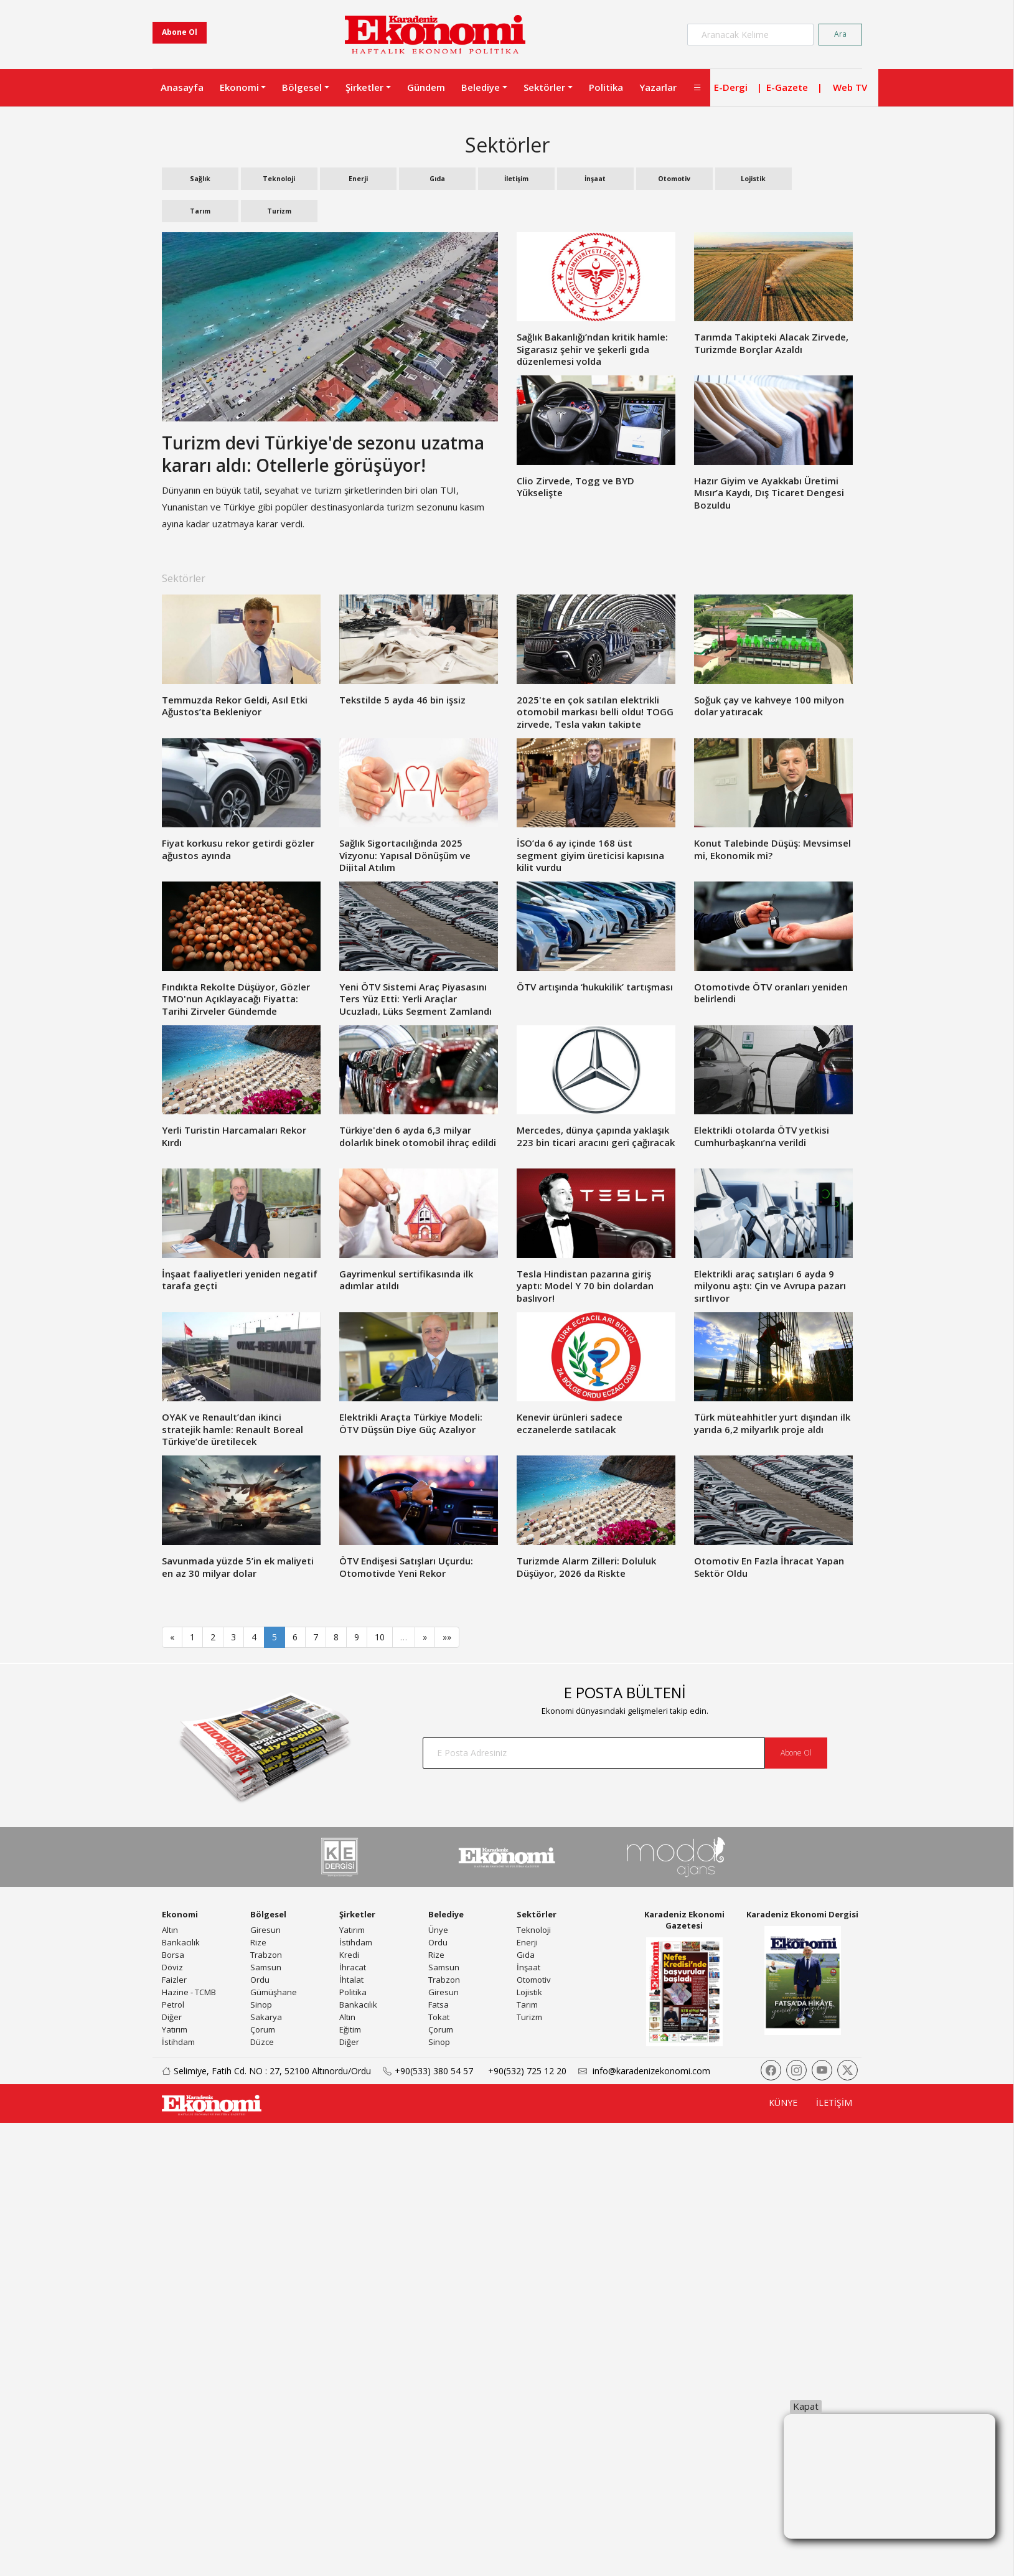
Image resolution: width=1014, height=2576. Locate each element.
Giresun (265, 1929)
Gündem (426, 87)
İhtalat (351, 1979)
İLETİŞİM (834, 2102)
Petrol (173, 2004)
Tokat (438, 2017)
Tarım (200, 211)
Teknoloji (279, 178)
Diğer (172, 2017)
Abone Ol (179, 32)
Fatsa (438, 2004)
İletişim (516, 178)
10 (380, 1637)
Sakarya (266, 2017)
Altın (170, 1929)
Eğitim (350, 2029)
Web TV (850, 87)
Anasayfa (182, 87)
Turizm (279, 211)
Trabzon (266, 1954)
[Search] (750, 34)
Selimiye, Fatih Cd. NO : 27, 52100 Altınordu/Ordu (262, 2071)
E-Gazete (787, 87)
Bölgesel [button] (302, 87)
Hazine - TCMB (189, 1992)
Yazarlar (658, 87)
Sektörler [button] (544, 87)
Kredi (349, 1954)
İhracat (352, 1967)
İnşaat (595, 178)
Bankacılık (181, 1942)
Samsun (265, 1967)
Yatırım (174, 2029)
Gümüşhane (273, 1992)
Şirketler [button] (364, 87)
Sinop (261, 2004)
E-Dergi (731, 87)
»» (447, 1637)
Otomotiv (674, 178)
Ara (840, 34)
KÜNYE (783, 2102)
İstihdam (178, 2041)
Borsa (173, 1954)
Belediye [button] (480, 87)
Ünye (438, 1929)
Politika (606, 87)
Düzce (262, 2041)
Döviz (172, 1967)
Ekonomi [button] (239, 87)
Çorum (262, 2029)
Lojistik (753, 178)
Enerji (358, 178)
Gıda (437, 178)
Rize (258, 1942)
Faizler (174, 1979)
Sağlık (200, 178)
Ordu (260, 1979)
